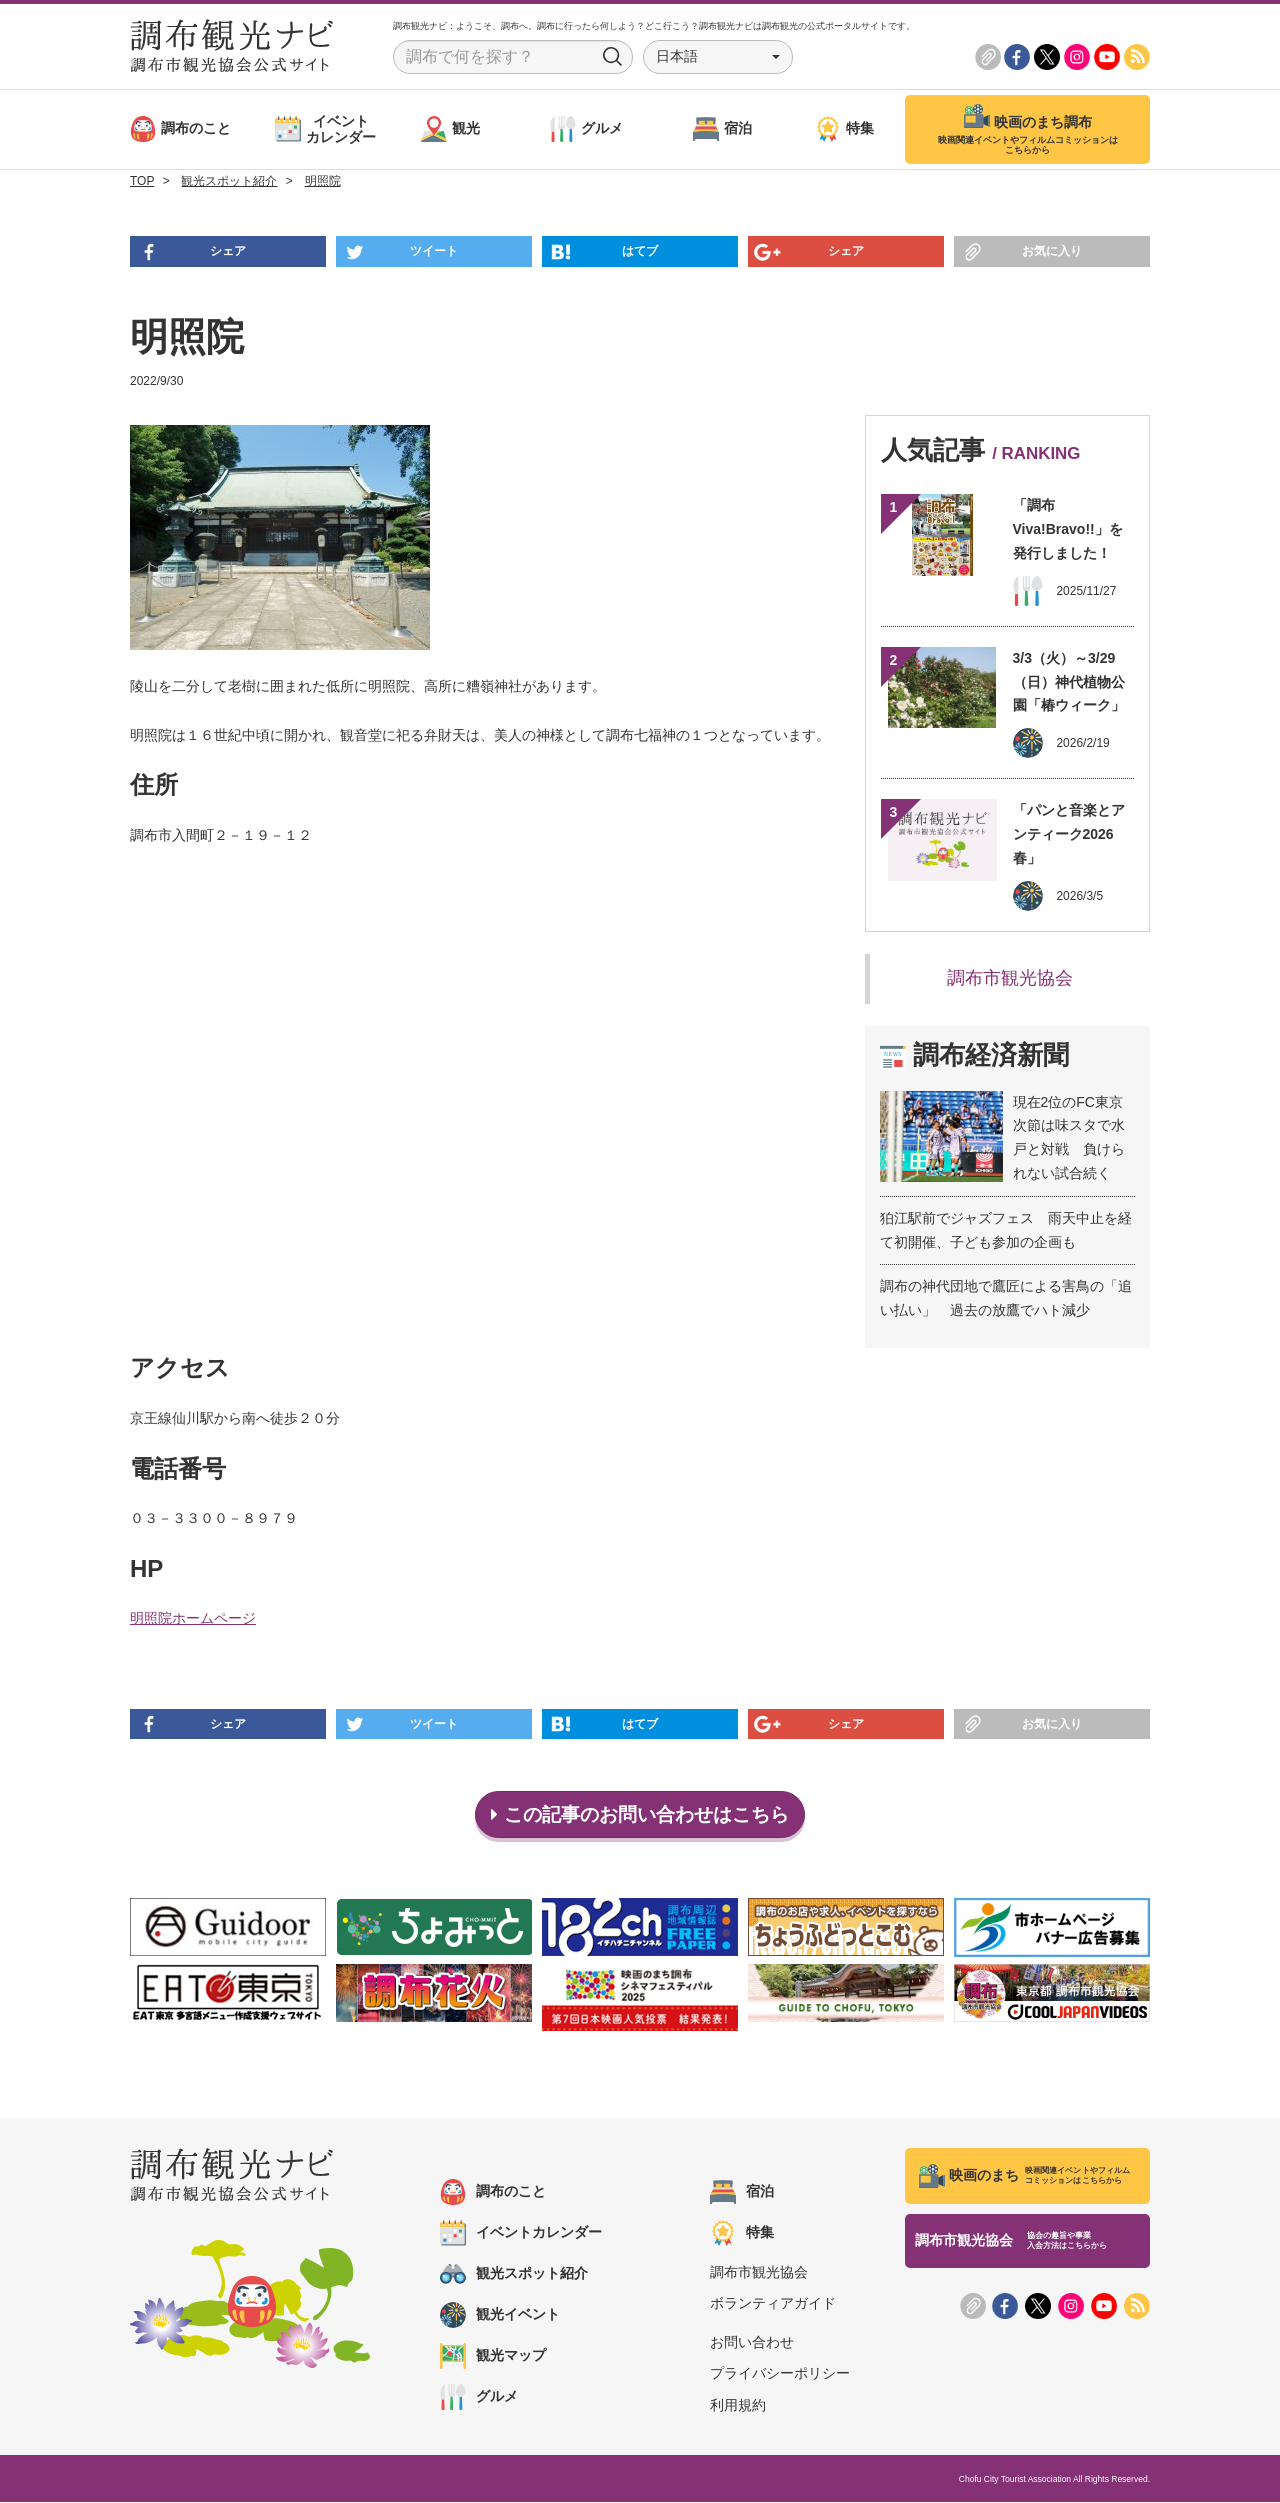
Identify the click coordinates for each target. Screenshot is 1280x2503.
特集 (742, 2234)
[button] (718, 57)
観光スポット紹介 (514, 2275)
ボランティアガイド (773, 2305)
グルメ (479, 2398)
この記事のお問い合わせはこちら (640, 1815)
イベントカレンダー (521, 2234)
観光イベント (500, 2316)
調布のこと (493, 2193)
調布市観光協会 (1010, 978)
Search (613, 57)
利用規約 (738, 2406)
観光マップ (493, 2357)
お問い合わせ (752, 2344)
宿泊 (742, 2193)
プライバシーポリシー (780, 2375)
